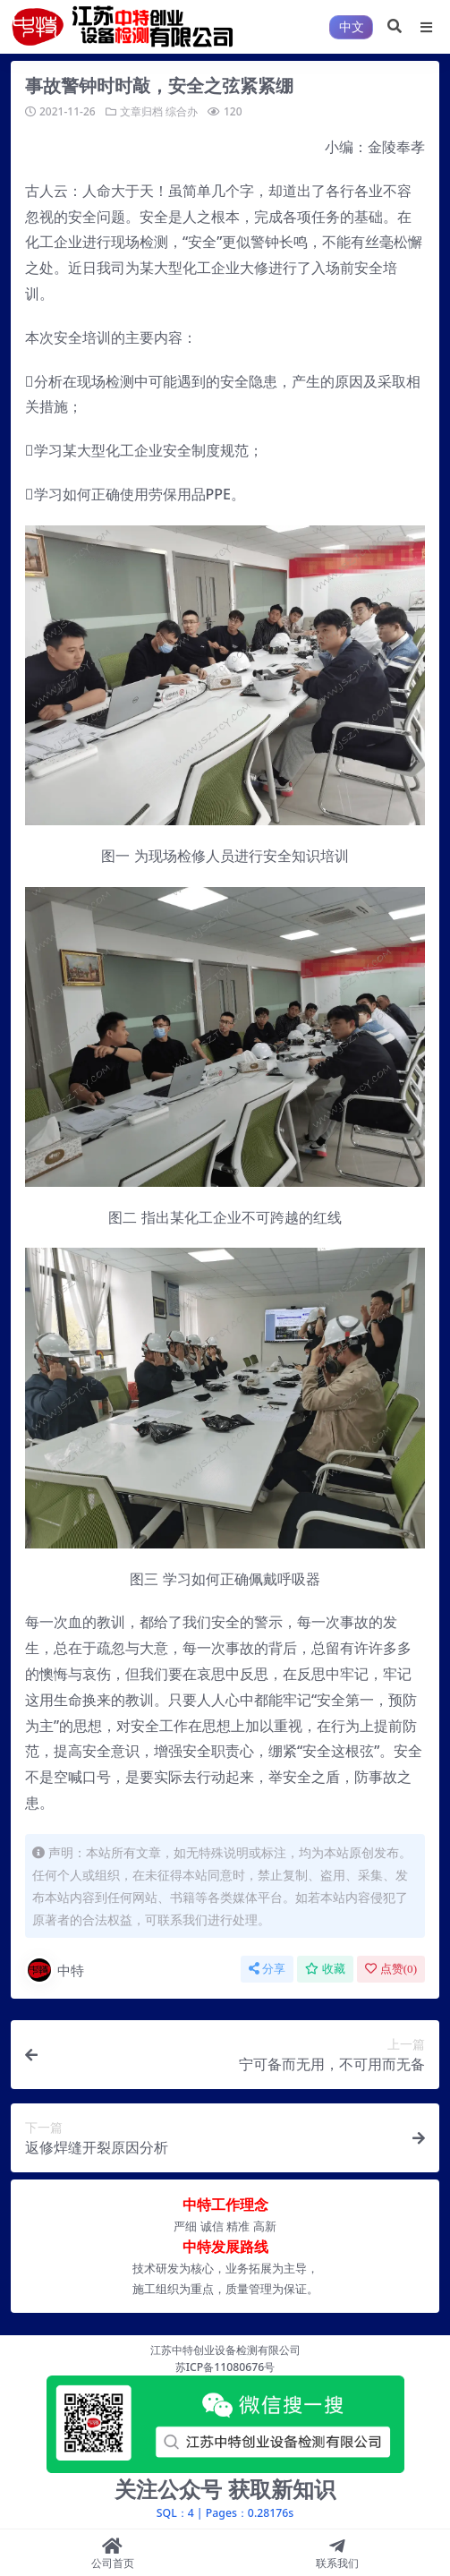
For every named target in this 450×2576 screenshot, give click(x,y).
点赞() (391, 1968)
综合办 (182, 111)
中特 (54, 1970)
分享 (267, 1968)
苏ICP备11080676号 (225, 2367)
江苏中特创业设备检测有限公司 (225, 2350)
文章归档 (141, 111)
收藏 (325, 1968)
